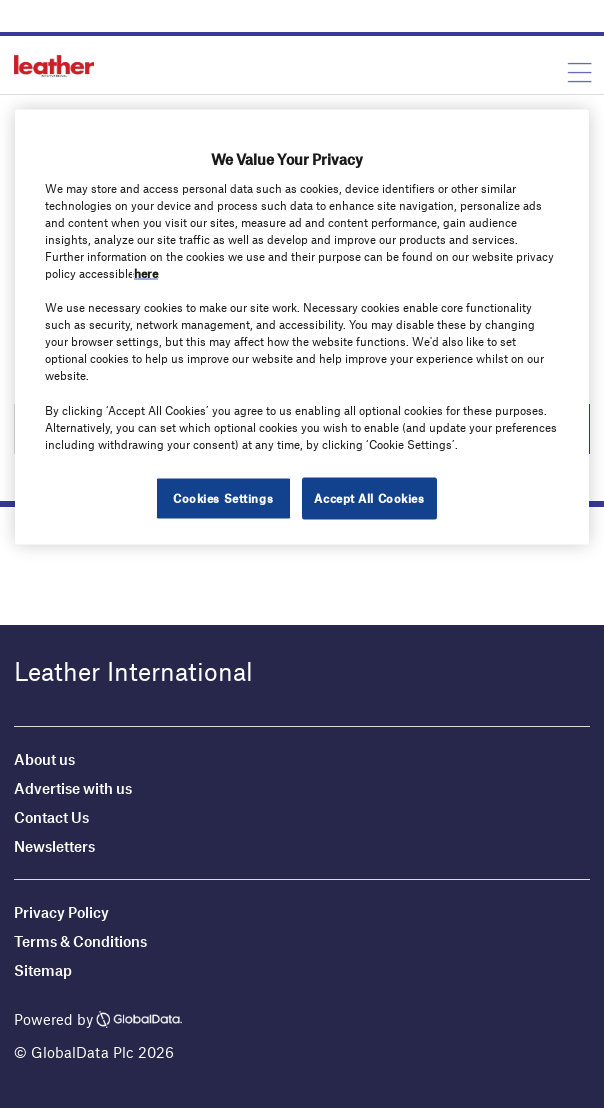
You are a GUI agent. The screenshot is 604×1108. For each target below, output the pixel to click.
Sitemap (43, 970)
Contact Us (51, 817)
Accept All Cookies (369, 497)
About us (44, 759)
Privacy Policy (61, 912)
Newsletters (54, 846)
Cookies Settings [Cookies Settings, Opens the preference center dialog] (223, 497)
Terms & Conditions (80, 941)
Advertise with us (73, 788)
